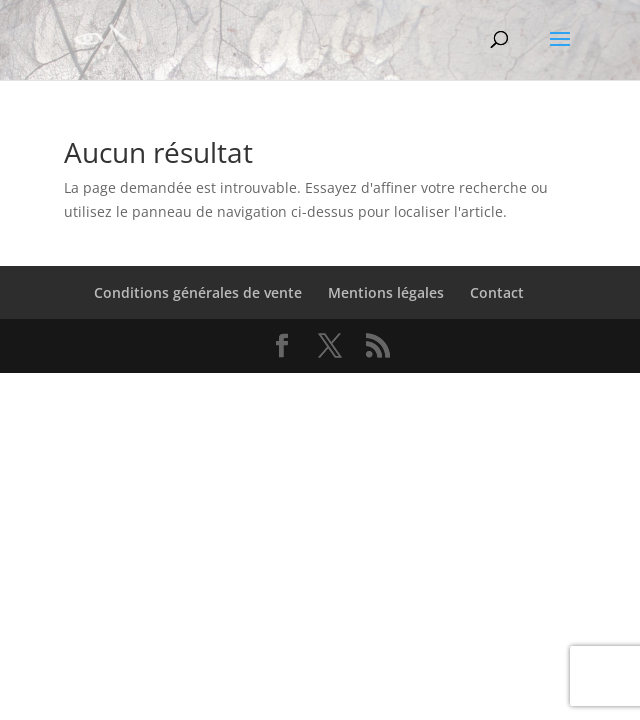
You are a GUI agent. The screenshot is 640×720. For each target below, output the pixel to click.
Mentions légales (386, 292)
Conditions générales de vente (198, 292)
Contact (497, 292)
